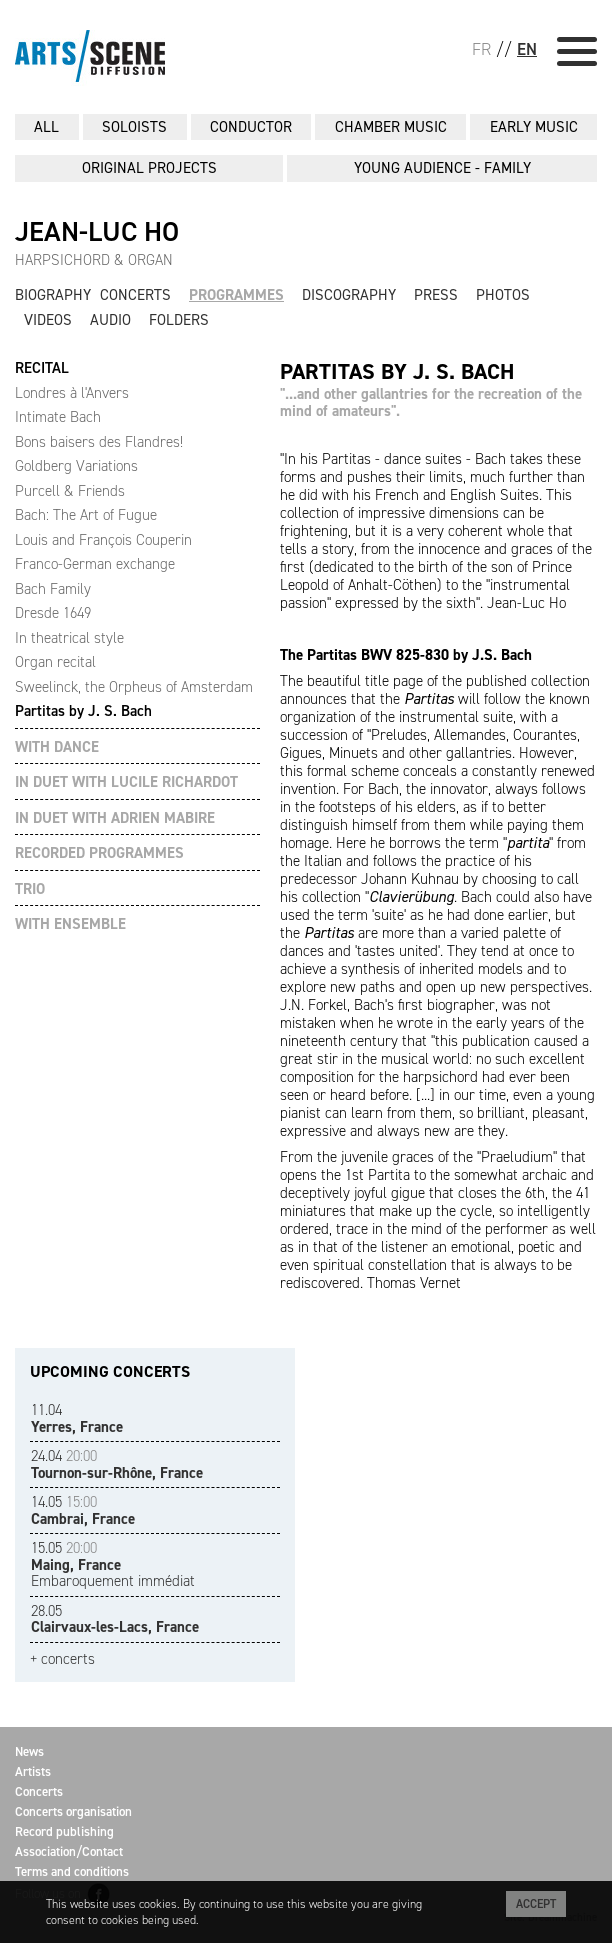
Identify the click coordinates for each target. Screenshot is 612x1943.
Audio (110, 320)
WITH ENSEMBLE (70, 924)
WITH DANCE (57, 747)
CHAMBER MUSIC (391, 127)
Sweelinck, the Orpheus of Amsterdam (134, 687)
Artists (33, 1771)
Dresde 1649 (53, 613)
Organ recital (55, 662)
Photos (503, 295)
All (46, 127)
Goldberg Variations (76, 466)
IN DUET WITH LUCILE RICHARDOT (126, 782)
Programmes (236, 295)
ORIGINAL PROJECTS (149, 168)
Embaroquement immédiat (113, 1564)
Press (436, 295)
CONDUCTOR (251, 127)
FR (481, 49)
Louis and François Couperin (103, 540)
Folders (179, 320)
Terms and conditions (72, 1871)
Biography (53, 295)
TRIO (30, 889)
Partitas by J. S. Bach (83, 711)
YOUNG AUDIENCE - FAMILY (442, 168)
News (29, 1751)
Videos (48, 320)
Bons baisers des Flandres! (99, 442)
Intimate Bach (58, 417)
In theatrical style (69, 638)
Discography (349, 295)
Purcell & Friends (70, 491)
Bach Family (53, 589)
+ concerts (62, 1659)
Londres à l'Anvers (72, 393)
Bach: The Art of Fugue (86, 515)
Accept (536, 1904)
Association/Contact (69, 1851)
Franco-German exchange (95, 564)
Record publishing (64, 1831)
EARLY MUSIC (534, 127)
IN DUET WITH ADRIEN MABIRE (115, 818)
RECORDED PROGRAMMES (99, 853)
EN (527, 49)
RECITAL (42, 368)
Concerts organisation (73, 1811)
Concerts (135, 295)
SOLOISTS (134, 127)
